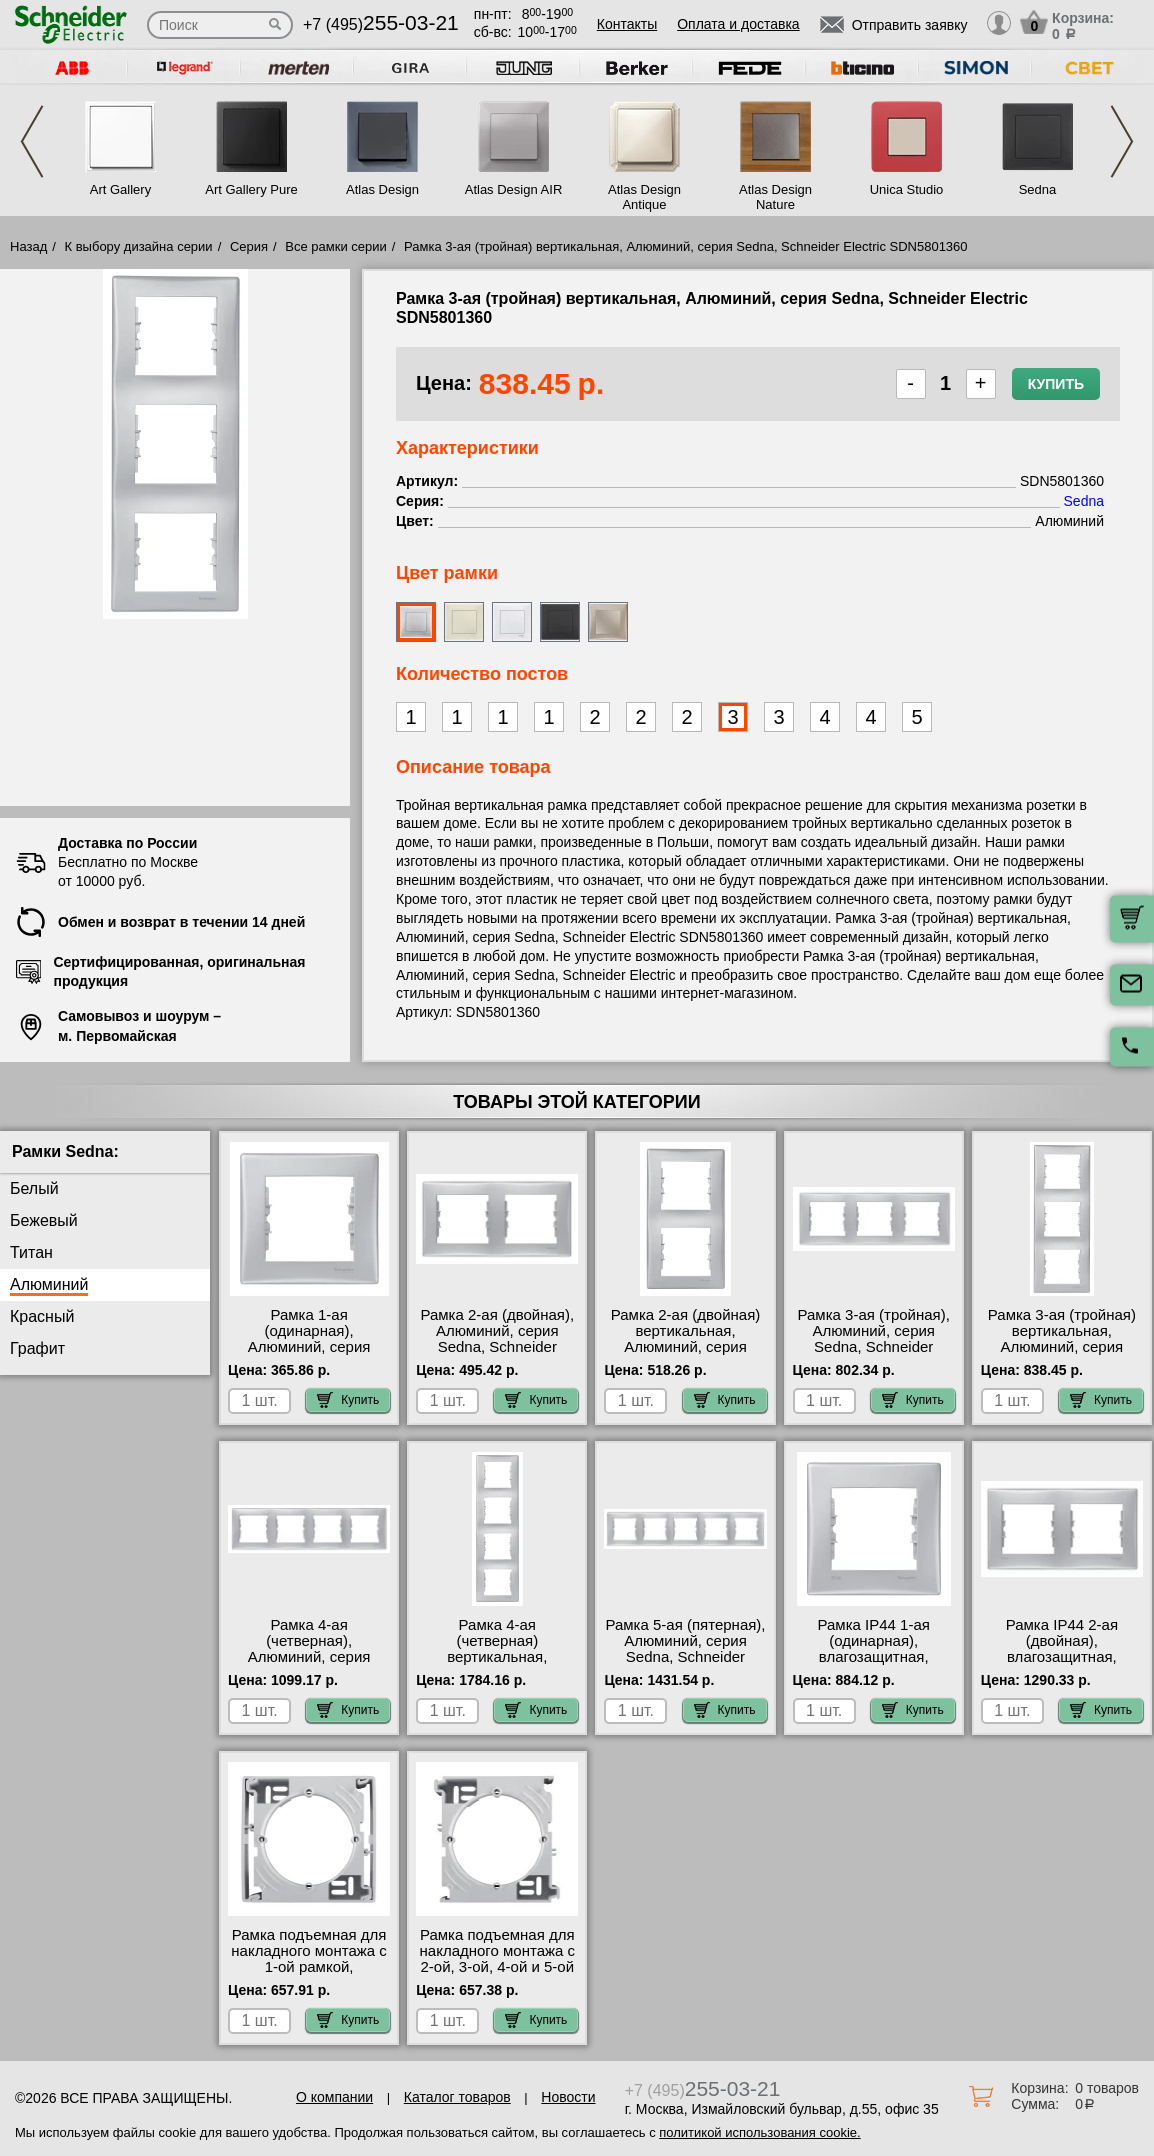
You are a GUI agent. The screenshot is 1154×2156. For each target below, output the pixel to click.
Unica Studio (907, 189)
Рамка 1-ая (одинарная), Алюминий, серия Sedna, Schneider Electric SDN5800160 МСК (308, 1355)
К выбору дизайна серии (139, 246)
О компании (334, 2097)
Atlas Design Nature (775, 197)
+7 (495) (381, 24)
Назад (28, 246)
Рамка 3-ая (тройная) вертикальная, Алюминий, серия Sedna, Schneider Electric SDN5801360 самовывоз (1062, 1355)
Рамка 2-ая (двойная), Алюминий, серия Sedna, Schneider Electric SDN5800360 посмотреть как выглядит (497, 1355)
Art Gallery (120, 189)
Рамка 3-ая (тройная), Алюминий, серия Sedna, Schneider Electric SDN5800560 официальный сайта (874, 1347)
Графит (37, 1348)
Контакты (627, 24)
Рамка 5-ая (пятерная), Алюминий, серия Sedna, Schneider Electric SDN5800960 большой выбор (685, 1657)
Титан (31, 1252)
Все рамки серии (335, 246)
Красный (42, 1316)
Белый (34, 1188)
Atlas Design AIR (514, 189)
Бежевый (44, 1220)
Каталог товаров (457, 2097)
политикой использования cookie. (759, 2132)
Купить (1056, 384)
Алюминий (49, 1284)
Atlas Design (382, 189)
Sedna (1038, 189)
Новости (568, 2097)
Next (1122, 141)
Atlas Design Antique (644, 197)
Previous (32, 141)
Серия (249, 246)
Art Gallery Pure (251, 189)
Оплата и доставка (738, 24)
